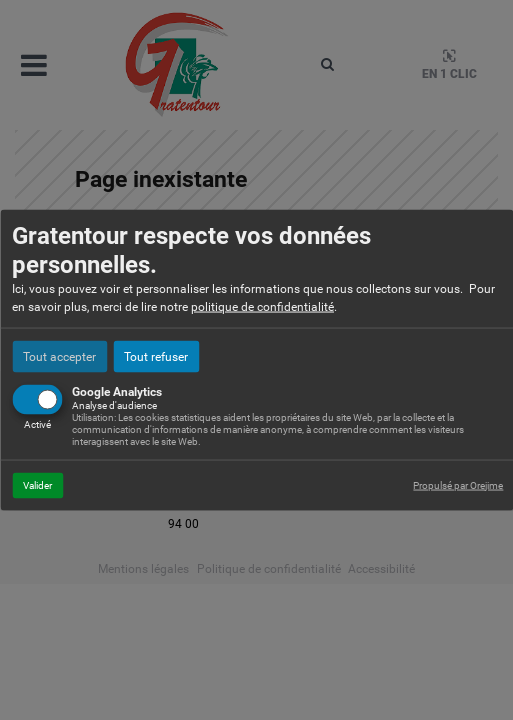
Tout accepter (59, 356)
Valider (37, 484)
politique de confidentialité (262, 306)
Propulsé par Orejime (458, 484)
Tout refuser (156, 356)
